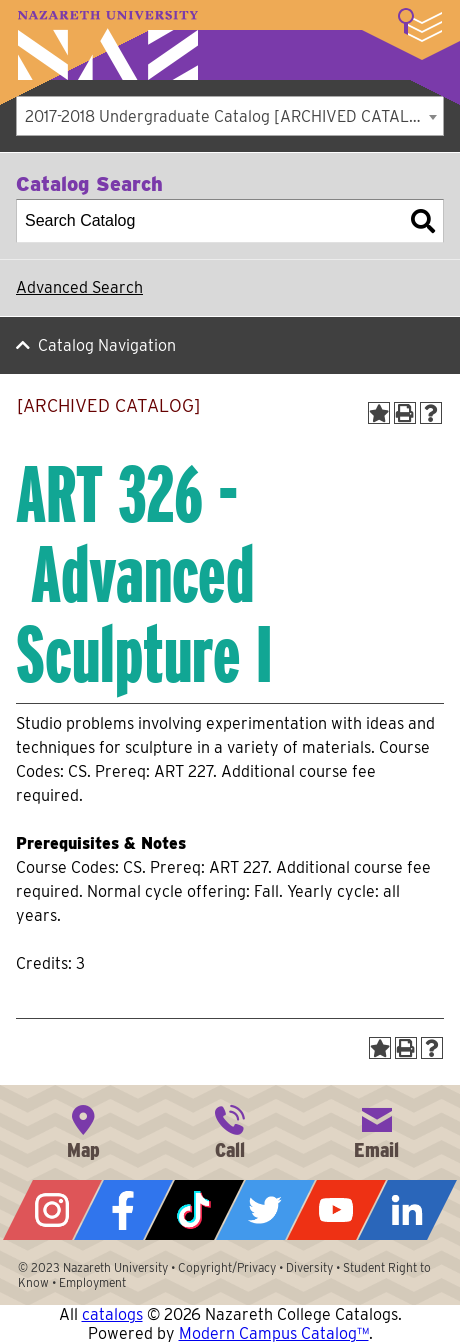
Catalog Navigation (107, 345)
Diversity (309, 1267)
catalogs (112, 1314)
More (420, 25)
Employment (92, 1282)
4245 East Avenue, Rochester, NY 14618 (83, 1130)
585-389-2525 (230, 1130)
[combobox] (230, 116)
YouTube (336, 1210)
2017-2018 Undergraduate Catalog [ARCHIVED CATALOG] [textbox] (231, 116)
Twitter (265, 1210)
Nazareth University (108, 45)
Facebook (123, 1210)
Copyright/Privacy (227, 1267)
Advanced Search (79, 287)
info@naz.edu (377, 1130)
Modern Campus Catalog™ (274, 1333)
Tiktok (194, 1210)
